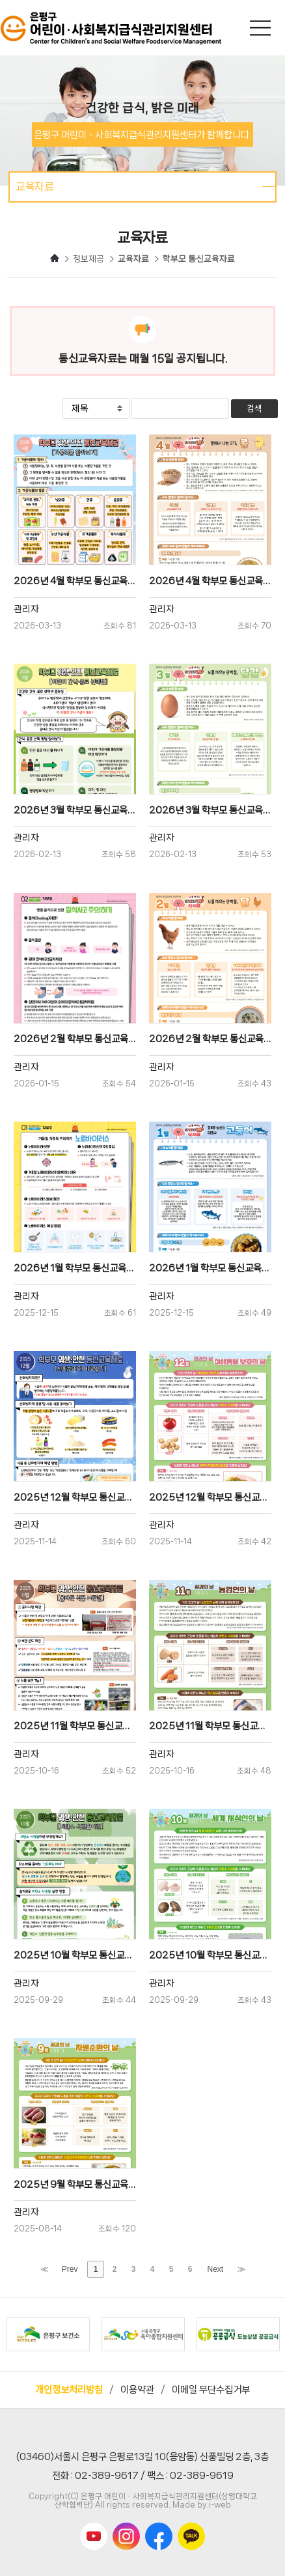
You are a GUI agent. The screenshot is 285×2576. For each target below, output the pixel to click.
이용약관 (137, 2390)
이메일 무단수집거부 (211, 2390)
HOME (54, 257)
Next (216, 2269)
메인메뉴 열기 (261, 27)
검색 (254, 408)
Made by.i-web (201, 2504)
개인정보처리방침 (69, 2390)
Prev (70, 2269)
